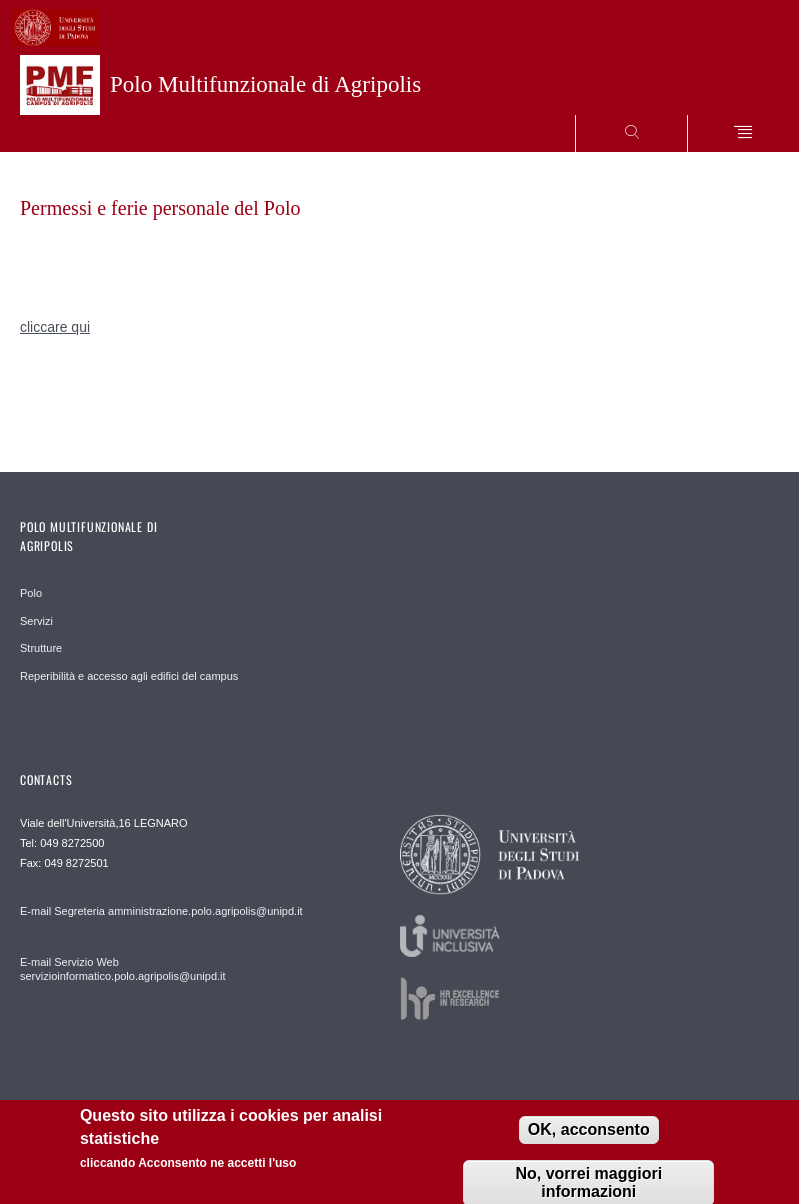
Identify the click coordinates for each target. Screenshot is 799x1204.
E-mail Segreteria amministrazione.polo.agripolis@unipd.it (161, 911)
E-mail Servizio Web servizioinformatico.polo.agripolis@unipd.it (123, 969)
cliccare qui (55, 327)
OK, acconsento (589, 1132)
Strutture (41, 648)
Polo (31, 593)
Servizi (36, 621)
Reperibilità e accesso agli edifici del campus (129, 676)
